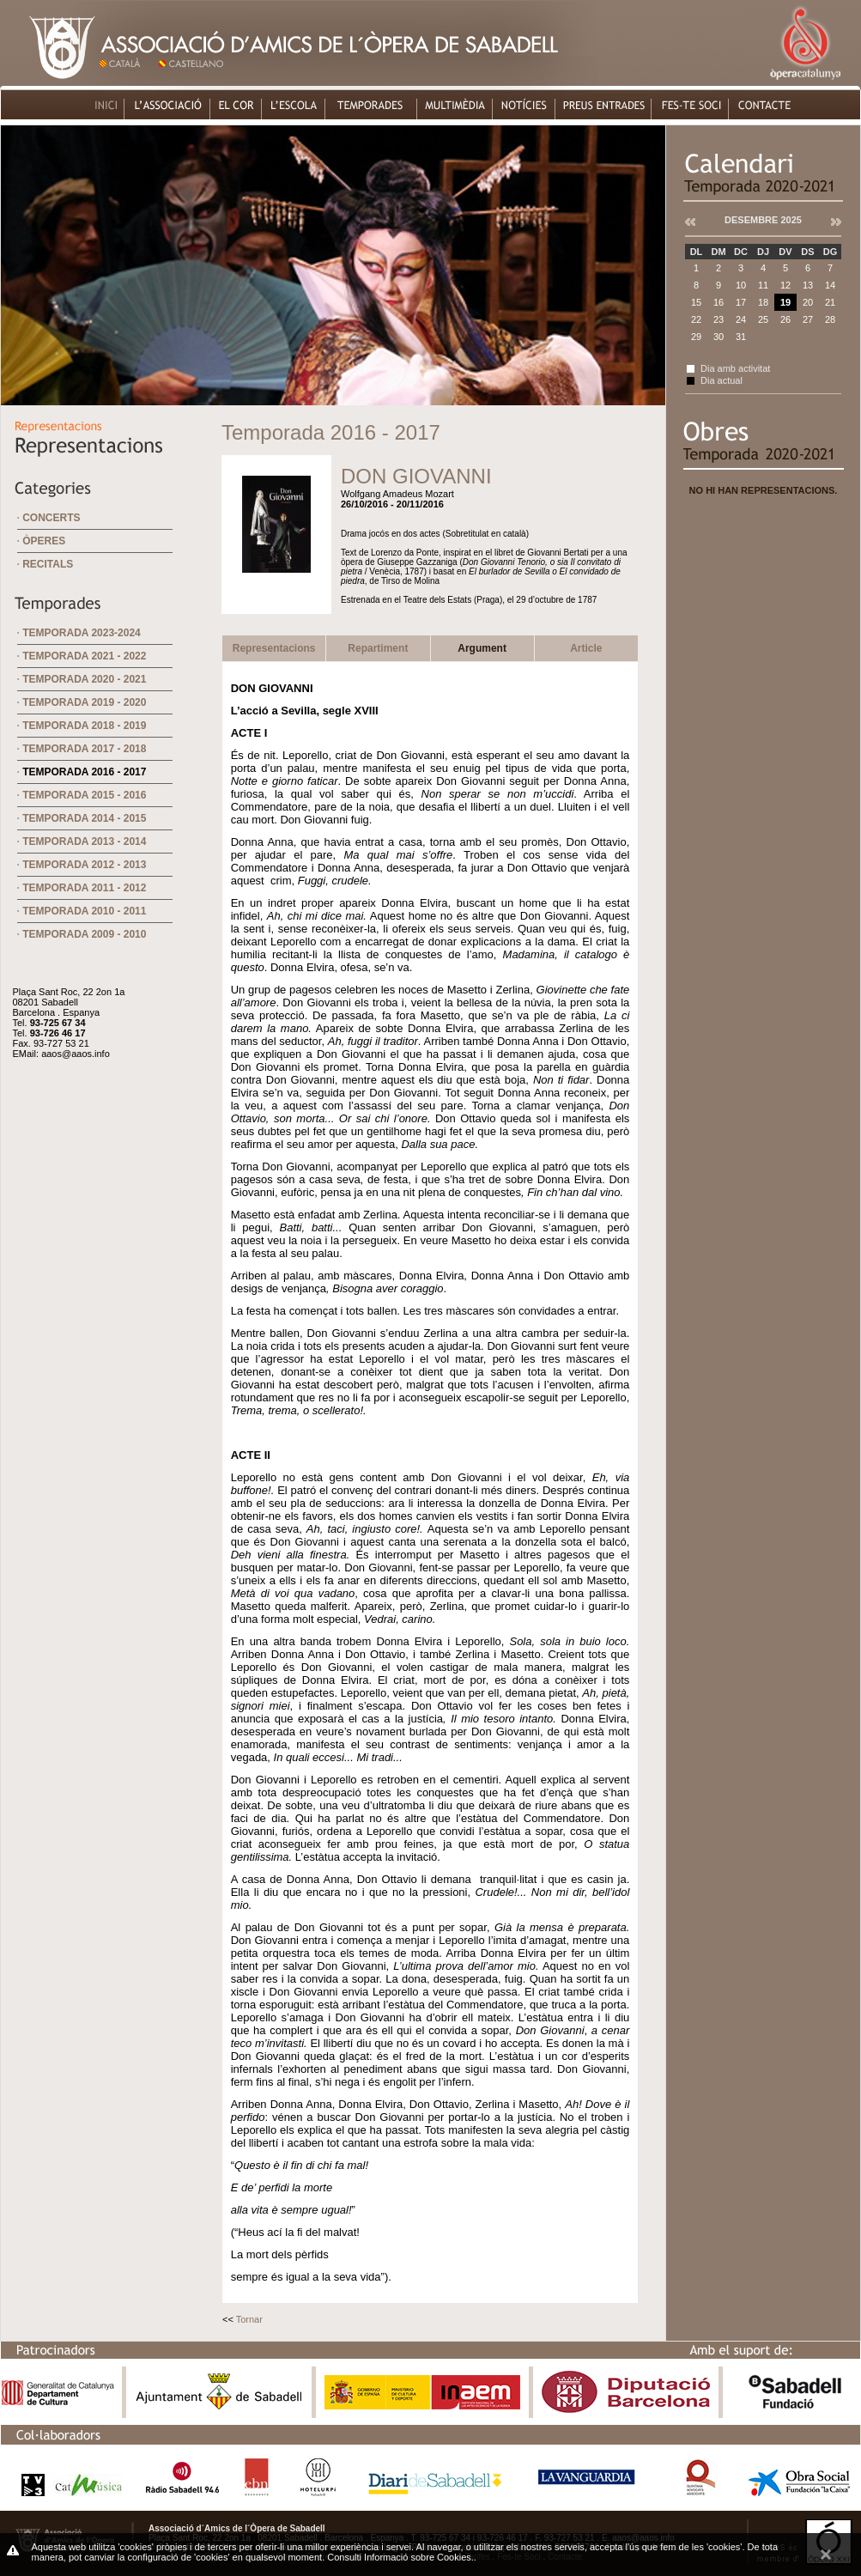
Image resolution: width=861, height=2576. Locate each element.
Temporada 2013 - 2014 (84, 841)
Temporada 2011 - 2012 (84, 888)
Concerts (51, 518)
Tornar (249, 2319)
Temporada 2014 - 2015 (84, 818)
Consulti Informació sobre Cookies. (400, 2557)
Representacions (274, 648)
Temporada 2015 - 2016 (84, 795)
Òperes (43, 541)
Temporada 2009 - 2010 (84, 934)
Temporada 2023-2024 (81, 633)
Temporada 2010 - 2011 (84, 911)
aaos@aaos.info (75, 1053)
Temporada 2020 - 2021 (84, 679)
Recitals (47, 564)
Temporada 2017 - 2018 (84, 749)
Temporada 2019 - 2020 (84, 702)
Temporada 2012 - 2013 (84, 865)
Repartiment (378, 648)
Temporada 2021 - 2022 (84, 656)
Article (586, 648)
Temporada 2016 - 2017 (84, 772)
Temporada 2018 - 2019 (84, 726)
